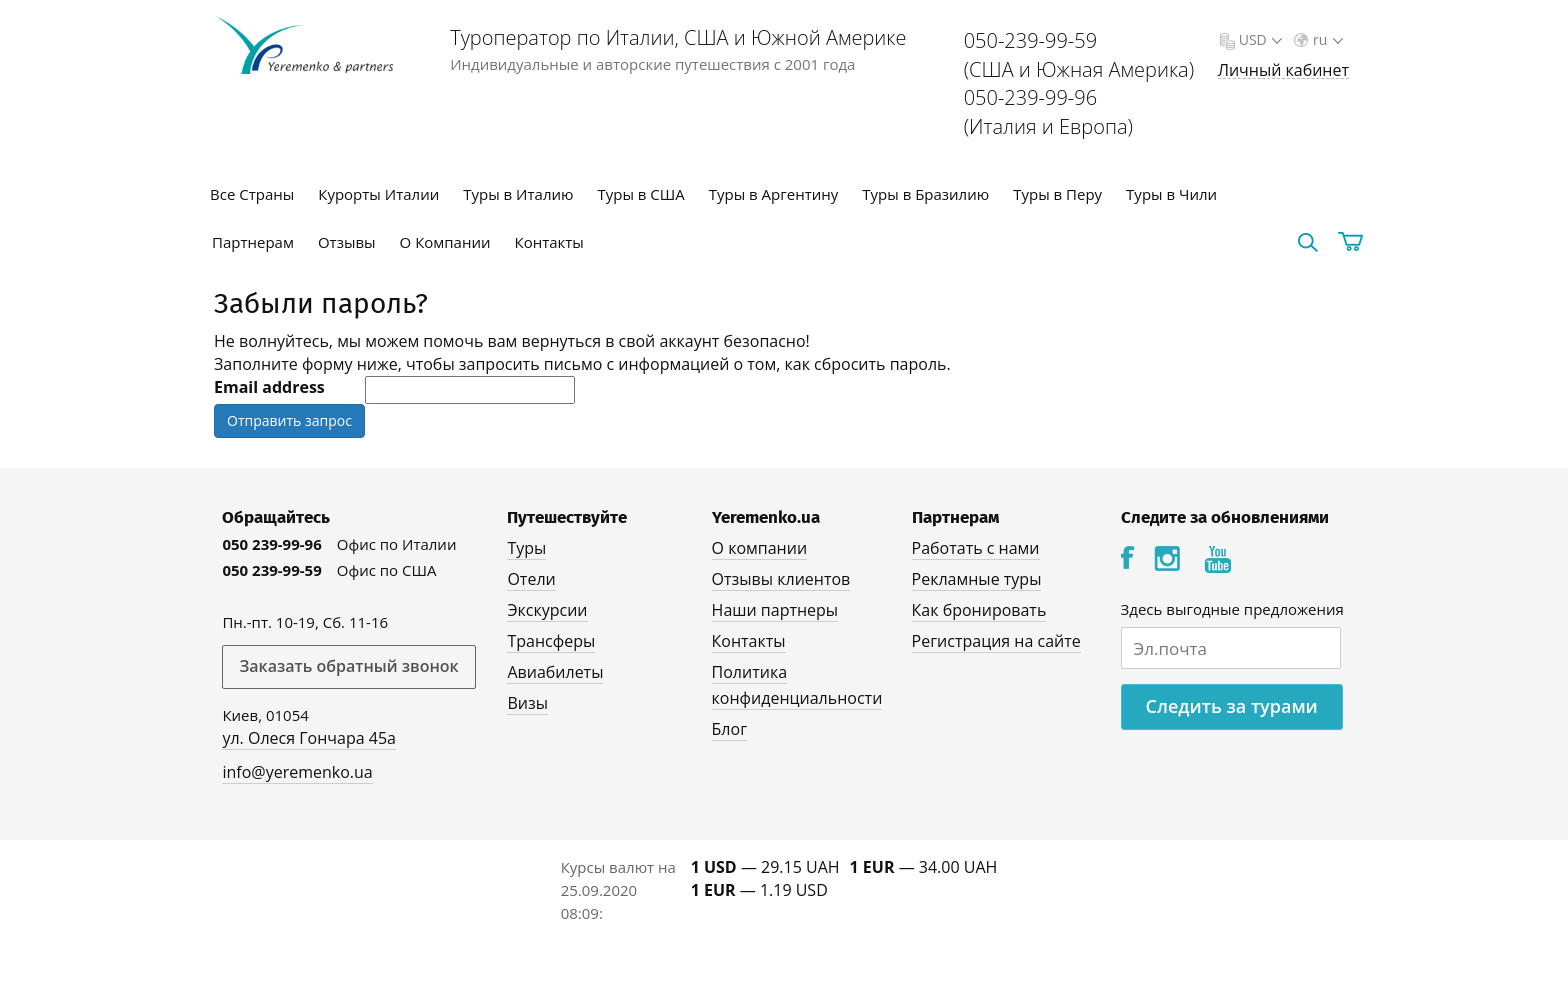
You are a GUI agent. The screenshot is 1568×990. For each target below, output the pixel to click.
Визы (527, 703)
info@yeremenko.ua (297, 772)
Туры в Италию (518, 194)
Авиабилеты (555, 672)
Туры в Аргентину (774, 194)
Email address (269, 387)
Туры (526, 548)
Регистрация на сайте (996, 641)
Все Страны (252, 194)
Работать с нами (976, 548)
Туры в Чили (1171, 194)
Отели (531, 579)
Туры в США (640, 194)
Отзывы (347, 242)
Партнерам (253, 242)
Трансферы (551, 641)
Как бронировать (979, 610)
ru (1326, 39)
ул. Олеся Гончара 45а (309, 738)
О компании (760, 548)
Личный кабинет (1283, 70)
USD (1258, 39)
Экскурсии (547, 610)
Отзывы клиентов (781, 579)
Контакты (549, 242)
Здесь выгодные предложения (1232, 609)
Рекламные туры (977, 579)
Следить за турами (1232, 706)
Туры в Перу (1057, 194)
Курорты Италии (378, 194)
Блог (729, 729)
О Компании (445, 242)
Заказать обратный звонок (348, 666)
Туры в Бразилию (925, 194)
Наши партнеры (775, 610)
